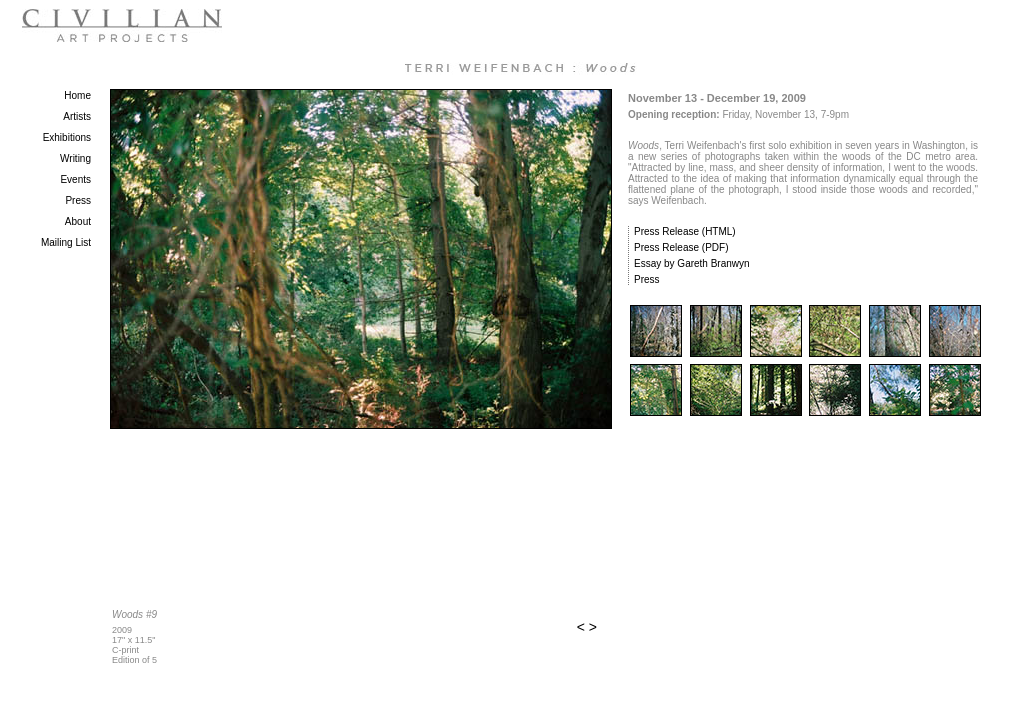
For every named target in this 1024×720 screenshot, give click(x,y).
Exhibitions (67, 137)
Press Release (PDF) (681, 247)
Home (77, 95)
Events (75, 179)
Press (78, 200)
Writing (75, 158)
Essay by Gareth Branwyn (692, 263)
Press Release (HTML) (685, 231)
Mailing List (66, 242)
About (78, 221)
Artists (77, 116)
